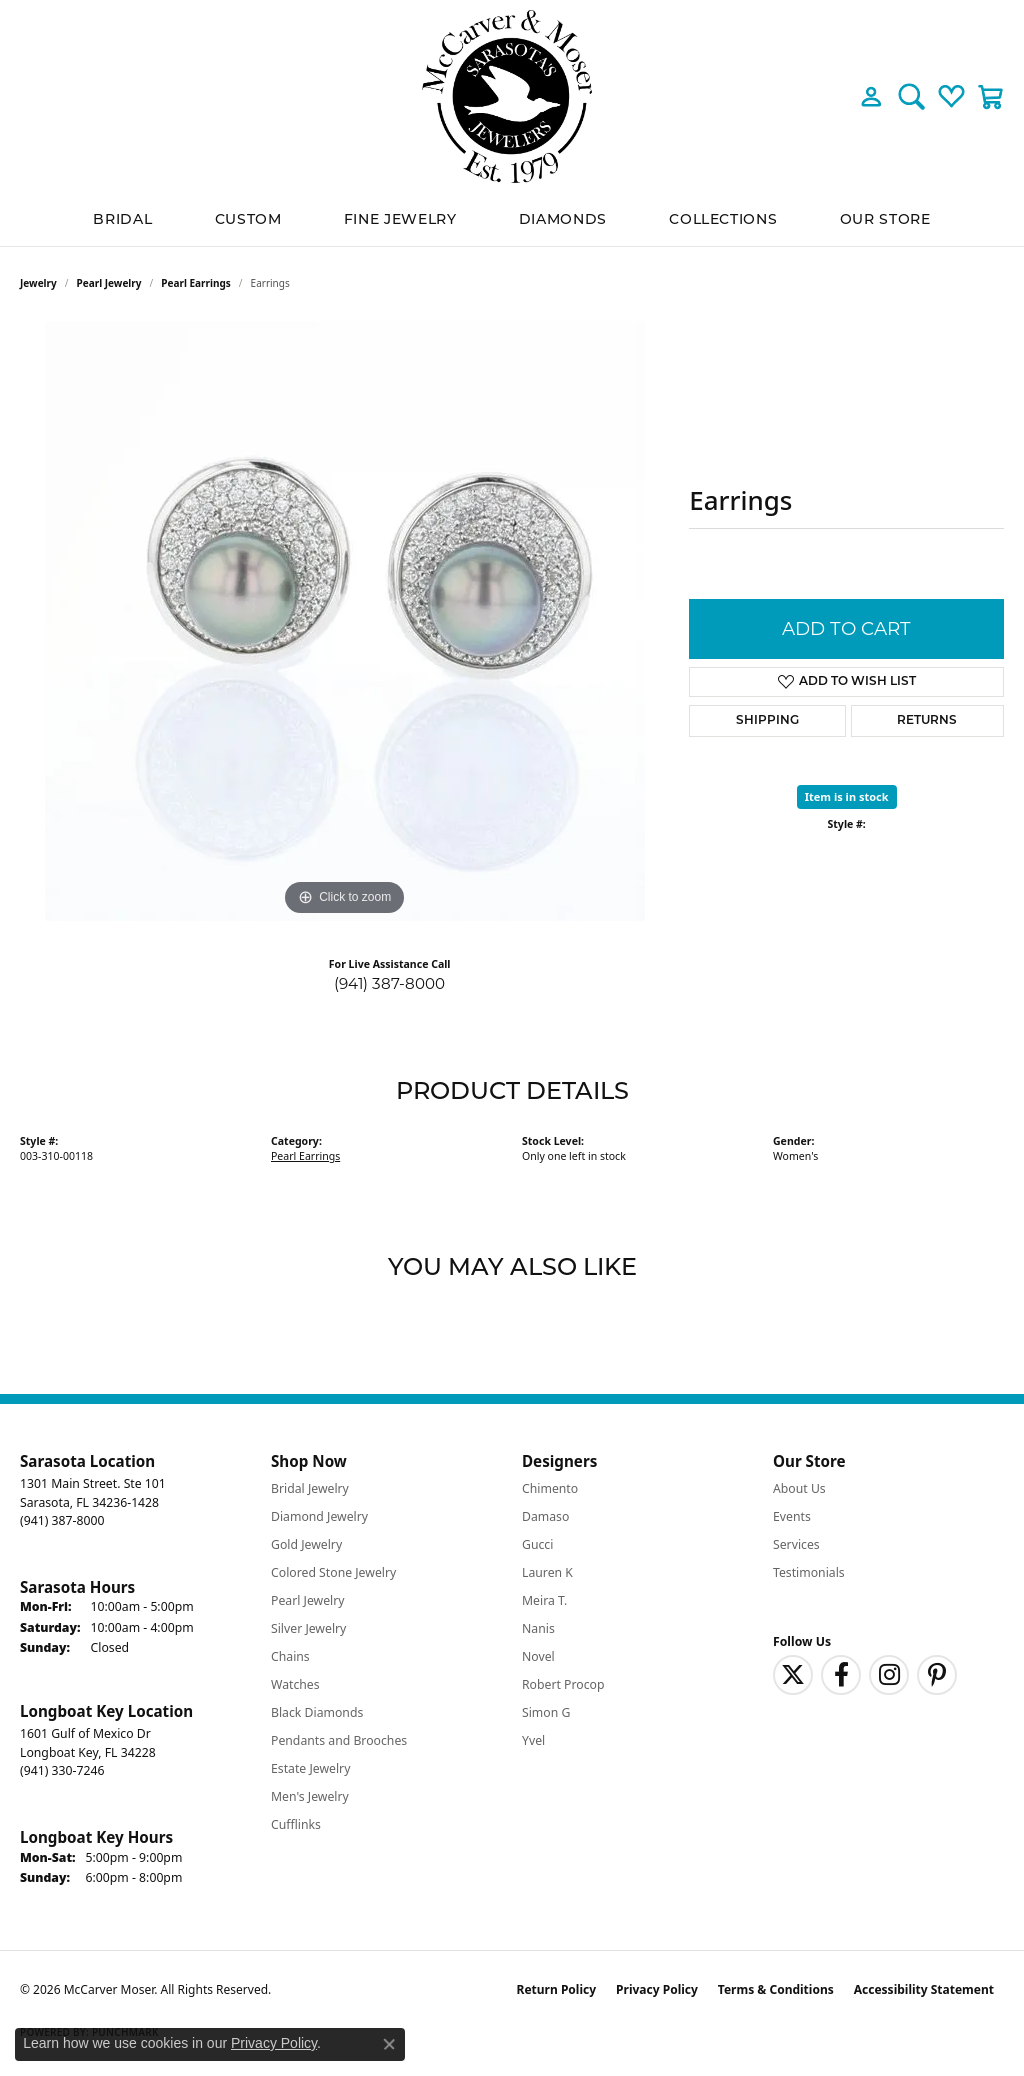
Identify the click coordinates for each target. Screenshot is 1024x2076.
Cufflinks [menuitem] (296, 1824)
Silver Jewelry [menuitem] (308, 1628)
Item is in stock (847, 796)
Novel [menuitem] (538, 1656)
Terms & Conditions (776, 1989)
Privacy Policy (657, 1989)
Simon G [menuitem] (546, 1712)
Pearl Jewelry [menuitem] (308, 1600)
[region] (345, 621)
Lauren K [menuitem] (547, 1572)
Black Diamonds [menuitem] (317, 1712)
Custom (248, 219)
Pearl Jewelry (109, 283)
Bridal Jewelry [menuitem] (310, 1488)
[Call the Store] (62, 1520)
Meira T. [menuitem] (544, 1600)
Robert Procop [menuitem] (563, 1684)
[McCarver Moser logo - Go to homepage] (512, 96)
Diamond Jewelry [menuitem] (319, 1516)
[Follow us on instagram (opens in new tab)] (889, 1675)
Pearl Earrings (196, 283)
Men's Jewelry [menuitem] (310, 1796)
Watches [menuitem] (295, 1684)
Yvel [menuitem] (533, 1740)
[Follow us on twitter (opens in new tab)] (793, 1675)
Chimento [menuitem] (550, 1488)
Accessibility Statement (924, 1989)
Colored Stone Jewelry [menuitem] (333, 1572)
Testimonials (809, 1572)
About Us (799, 1488)
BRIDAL (122, 219)
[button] (871, 96)
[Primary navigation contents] (512, 219)
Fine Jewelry (400, 219)
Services (796, 1544)
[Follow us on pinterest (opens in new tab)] (937, 1675)
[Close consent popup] (389, 2044)
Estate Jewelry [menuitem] (310, 1768)
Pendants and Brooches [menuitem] (339, 1740)
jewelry (38, 283)
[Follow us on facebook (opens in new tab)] (841, 1675)
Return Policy (557, 1989)
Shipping (767, 721)
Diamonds (563, 219)
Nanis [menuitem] (538, 1628)
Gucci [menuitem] (537, 1544)
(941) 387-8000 (389, 983)
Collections (723, 219)
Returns (927, 721)
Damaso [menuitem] (545, 1516)
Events (792, 1516)
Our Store (885, 219)
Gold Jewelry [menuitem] (306, 1544)
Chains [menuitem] (290, 1656)
